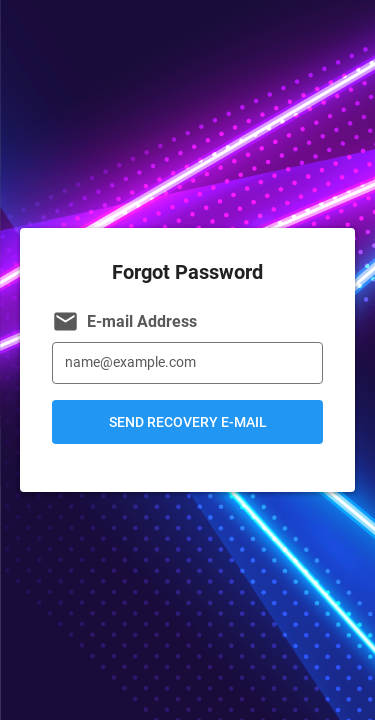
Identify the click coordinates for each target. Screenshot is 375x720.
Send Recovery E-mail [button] (188, 422)
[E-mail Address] (187, 363)
